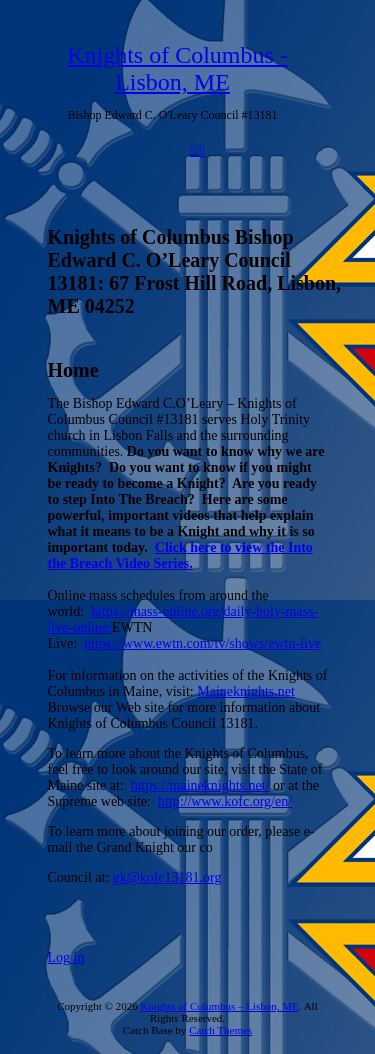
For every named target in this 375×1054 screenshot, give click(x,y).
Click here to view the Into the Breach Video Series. (180, 555)
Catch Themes (220, 1030)
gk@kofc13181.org (167, 877)
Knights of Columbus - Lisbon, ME (177, 68)
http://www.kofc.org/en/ (225, 801)
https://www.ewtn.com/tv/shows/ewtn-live (202, 643)
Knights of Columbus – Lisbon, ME (219, 1006)
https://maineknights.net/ (200, 785)
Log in (66, 957)
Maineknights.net (246, 691)
